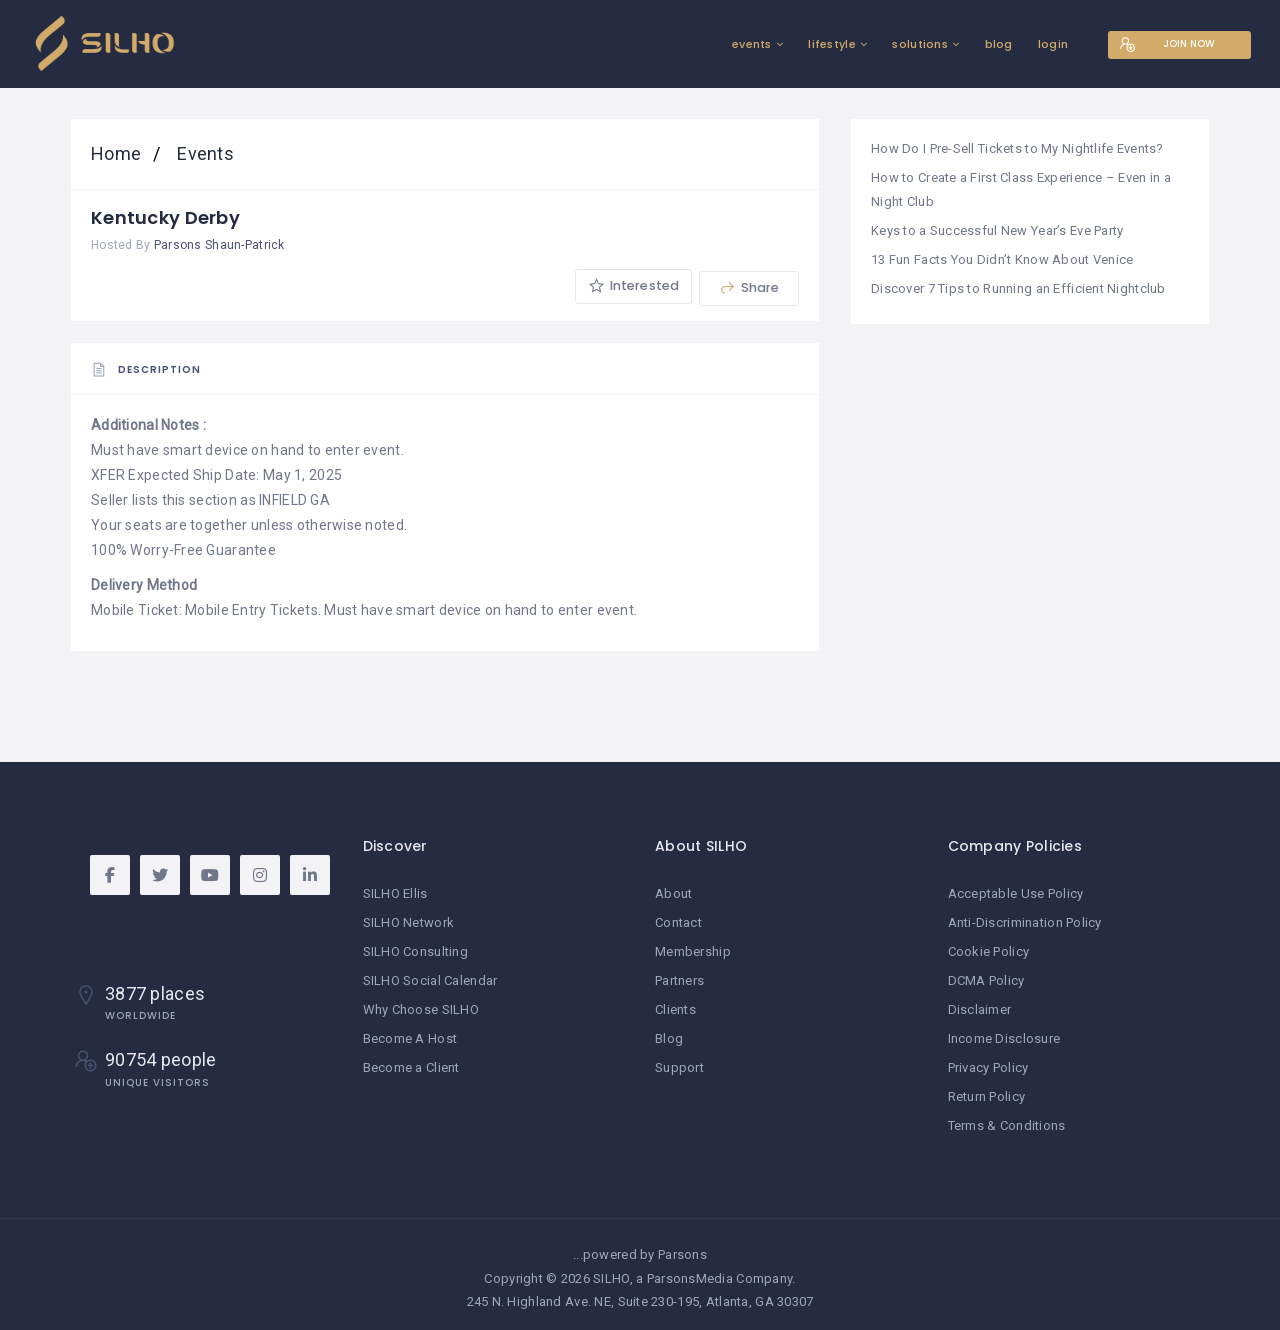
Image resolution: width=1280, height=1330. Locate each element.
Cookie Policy (989, 951)
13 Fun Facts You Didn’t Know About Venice (1002, 256)
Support (679, 1063)
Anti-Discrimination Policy (1025, 923)
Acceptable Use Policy (1016, 894)
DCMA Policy (986, 979)
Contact (678, 923)
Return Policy (987, 1091)
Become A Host (410, 1035)
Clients (675, 1007)
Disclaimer (980, 1007)
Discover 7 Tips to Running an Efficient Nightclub (1018, 284)
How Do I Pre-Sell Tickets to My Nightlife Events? (1017, 148)
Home (118, 153)
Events (203, 153)
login (1032, 44)
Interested (631, 287)
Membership (693, 951)
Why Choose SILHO (421, 1007)
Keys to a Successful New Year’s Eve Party (997, 227)
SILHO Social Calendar (430, 979)
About (673, 894)
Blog (669, 1035)
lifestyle (811, 44)
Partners (679, 979)
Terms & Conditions (1007, 1119)
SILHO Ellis (395, 894)
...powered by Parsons (640, 1248)
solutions (899, 44)
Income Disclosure (1004, 1035)
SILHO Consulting (415, 951)
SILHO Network (409, 923)
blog (978, 44)
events (731, 44)
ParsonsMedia (690, 1271)
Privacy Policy (988, 1063)
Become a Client (411, 1063)
